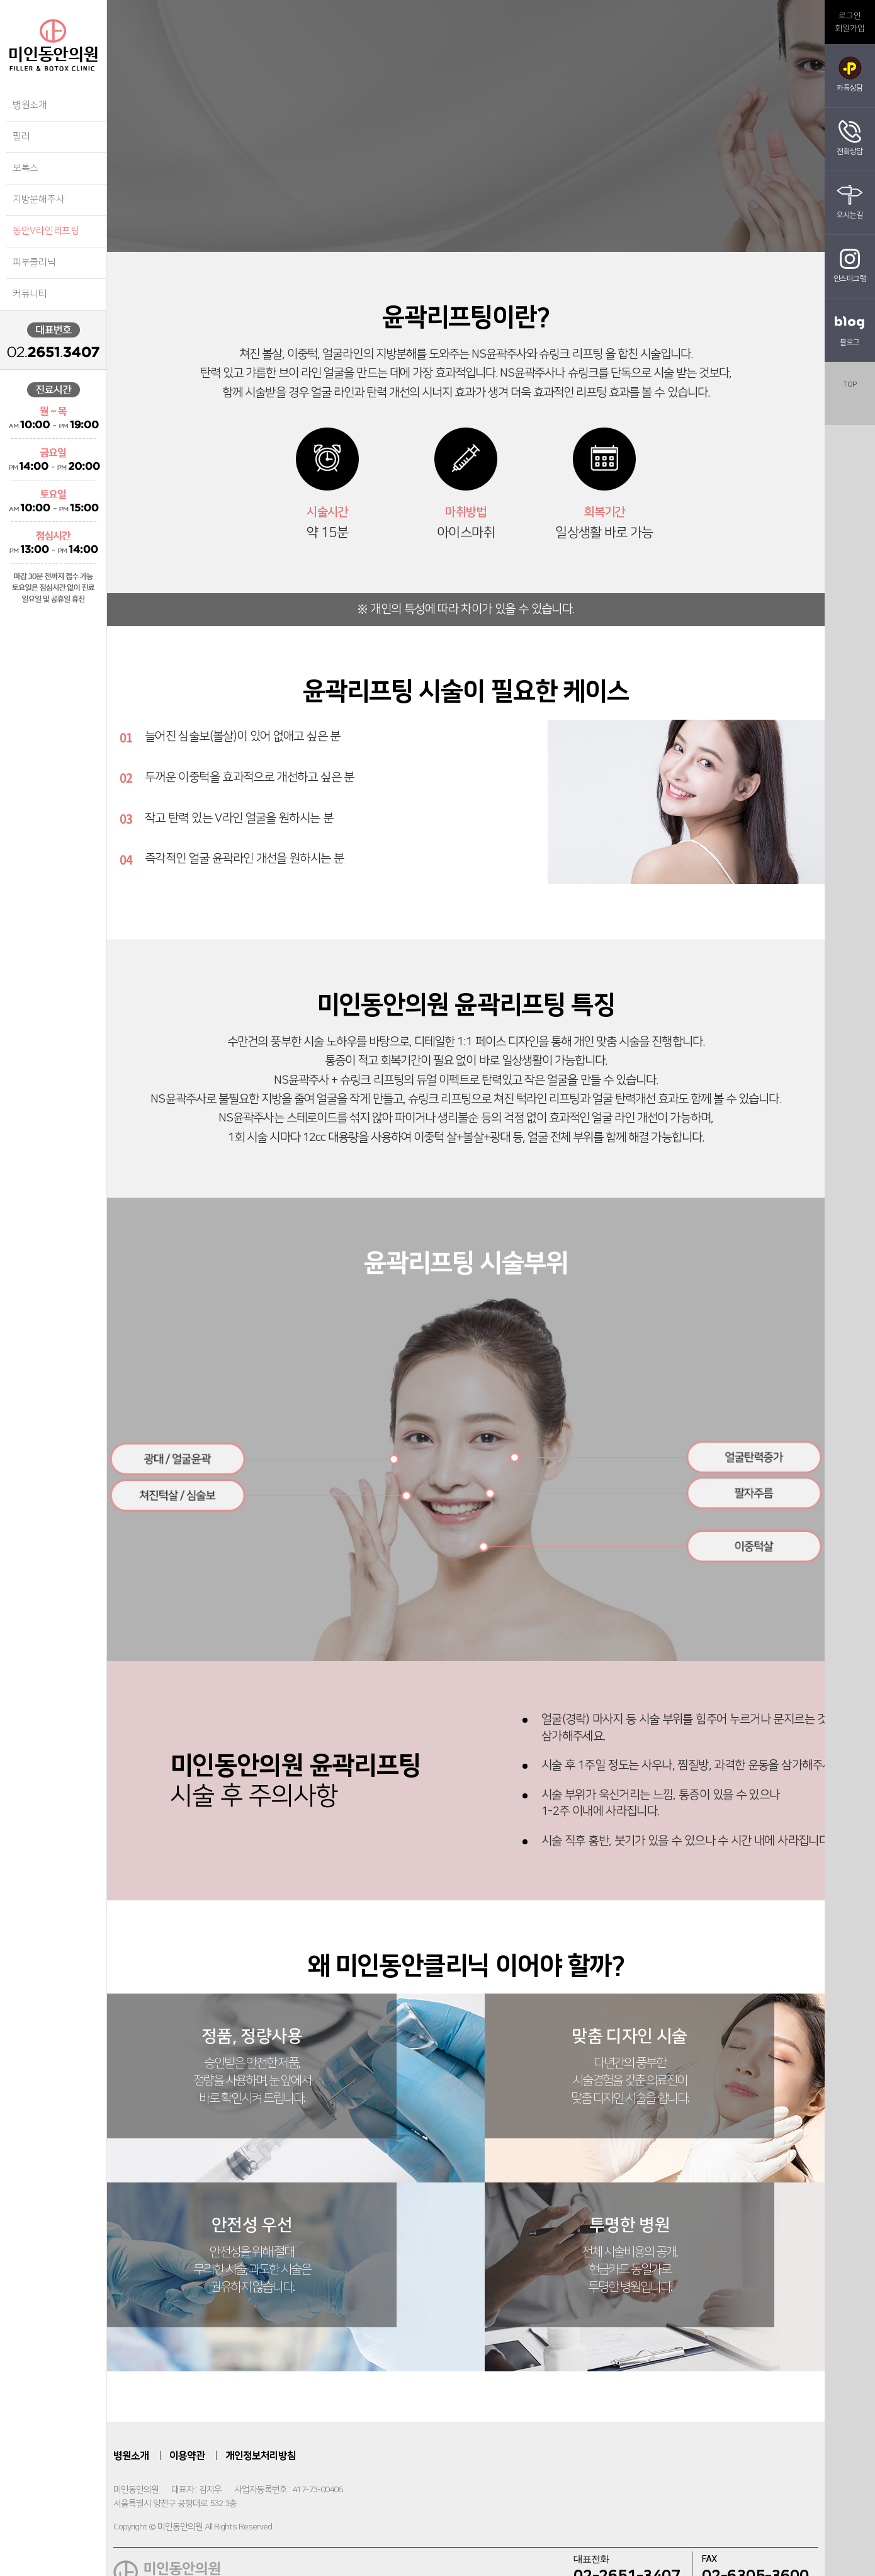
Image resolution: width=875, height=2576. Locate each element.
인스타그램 (849, 264)
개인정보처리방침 (260, 2481)
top (849, 384)
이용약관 (187, 2481)
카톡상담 (850, 73)
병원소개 (30, 104)
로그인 (849, 15)
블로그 (850, 327)
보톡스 (25, 167)
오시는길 (850, 200)
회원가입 (850, 28)
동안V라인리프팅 (46, 230)
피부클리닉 (34, 262)
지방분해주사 (38, 199)
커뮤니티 (30, 293)
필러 (21, 136)
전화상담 (850, 137)
